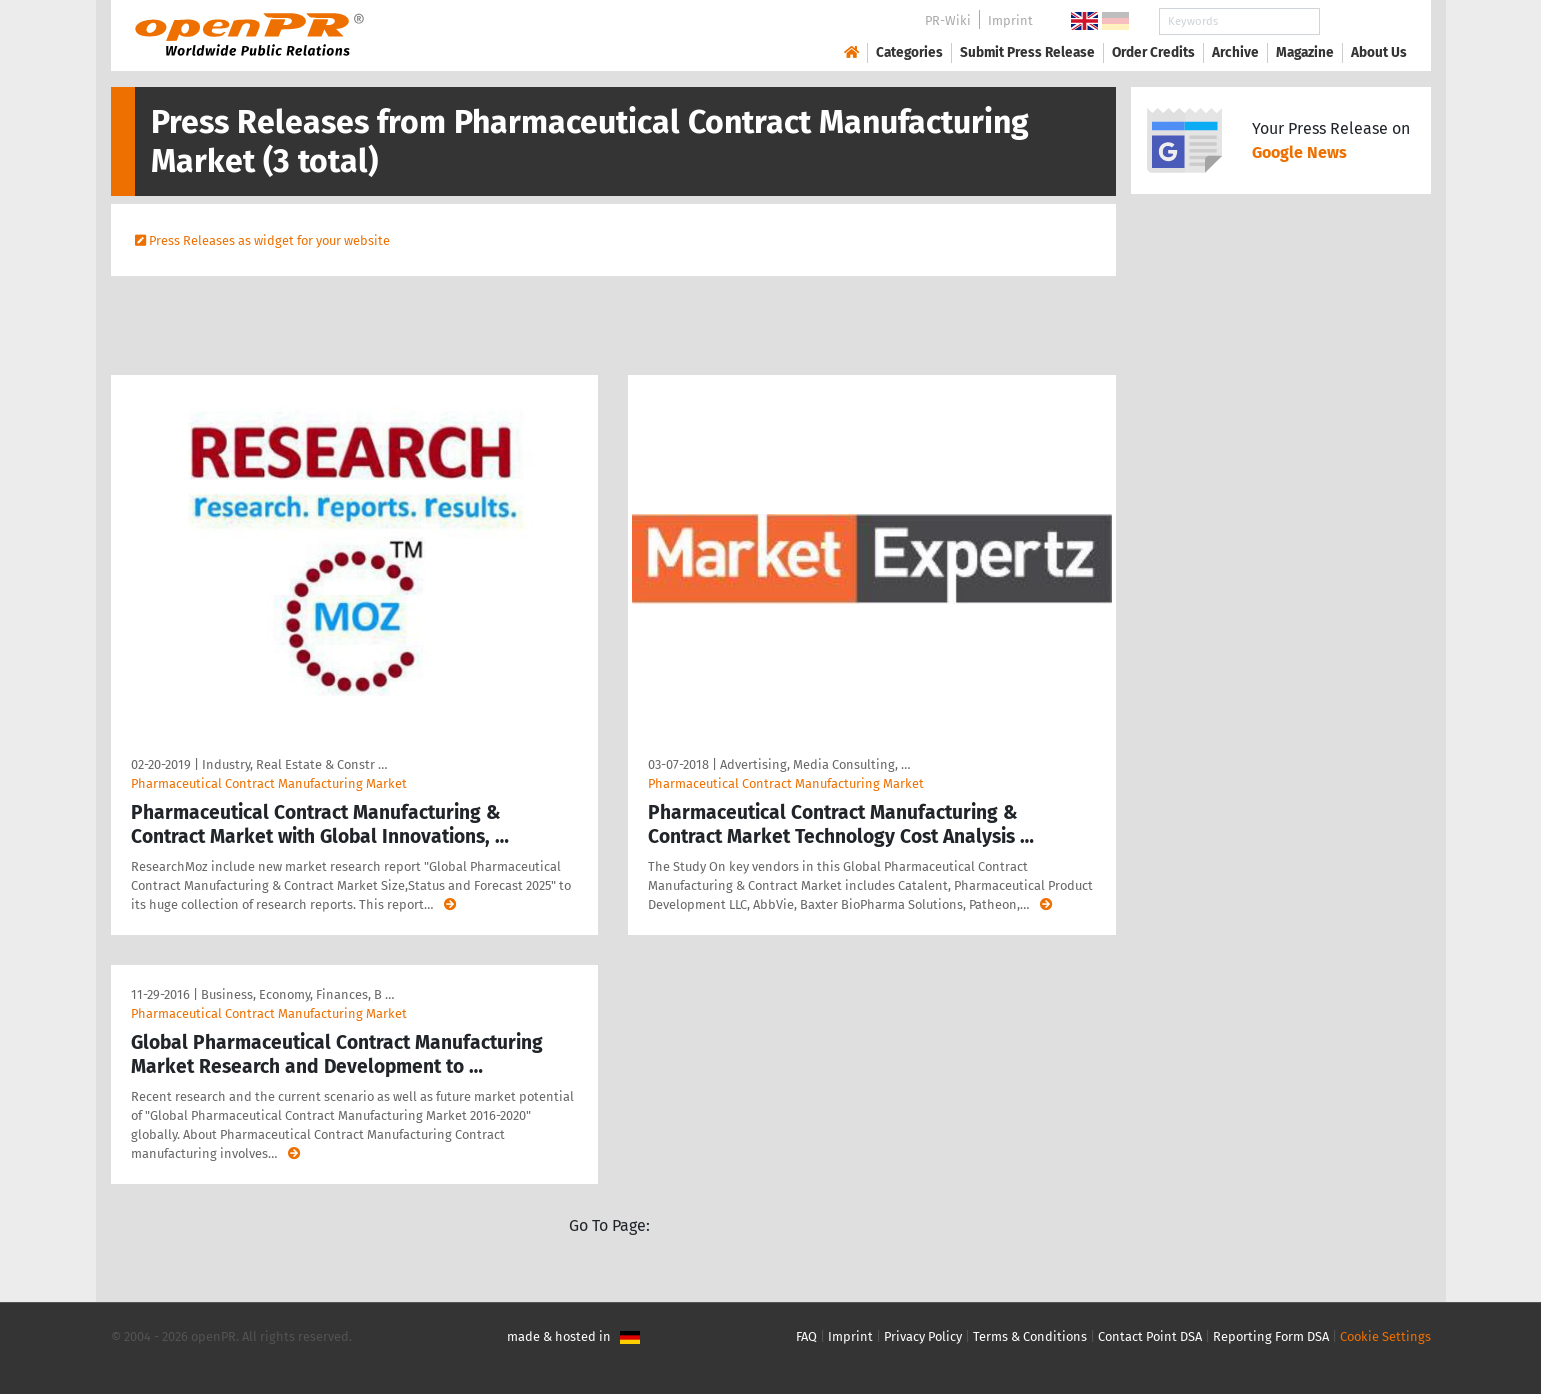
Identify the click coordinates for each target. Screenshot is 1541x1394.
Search (1363, 21)
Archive (1235, 52)
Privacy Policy (923, 1336)
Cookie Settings (1385, 1336)
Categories (909, 52)
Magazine (1305, 52)
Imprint (1010, 20)
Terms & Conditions (1030, 1336)
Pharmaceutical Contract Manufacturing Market (269, 783)
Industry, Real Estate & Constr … (294, 764)
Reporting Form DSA (1271, 1336)
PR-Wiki (948, 20)
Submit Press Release (1027, 52)
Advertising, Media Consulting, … (815, 764)
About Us (1379, 52)
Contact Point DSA (1150, 1336)
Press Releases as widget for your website (269, 240)
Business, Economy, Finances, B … (297, 994)
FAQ (806, 1336)
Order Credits (1153, 52)
